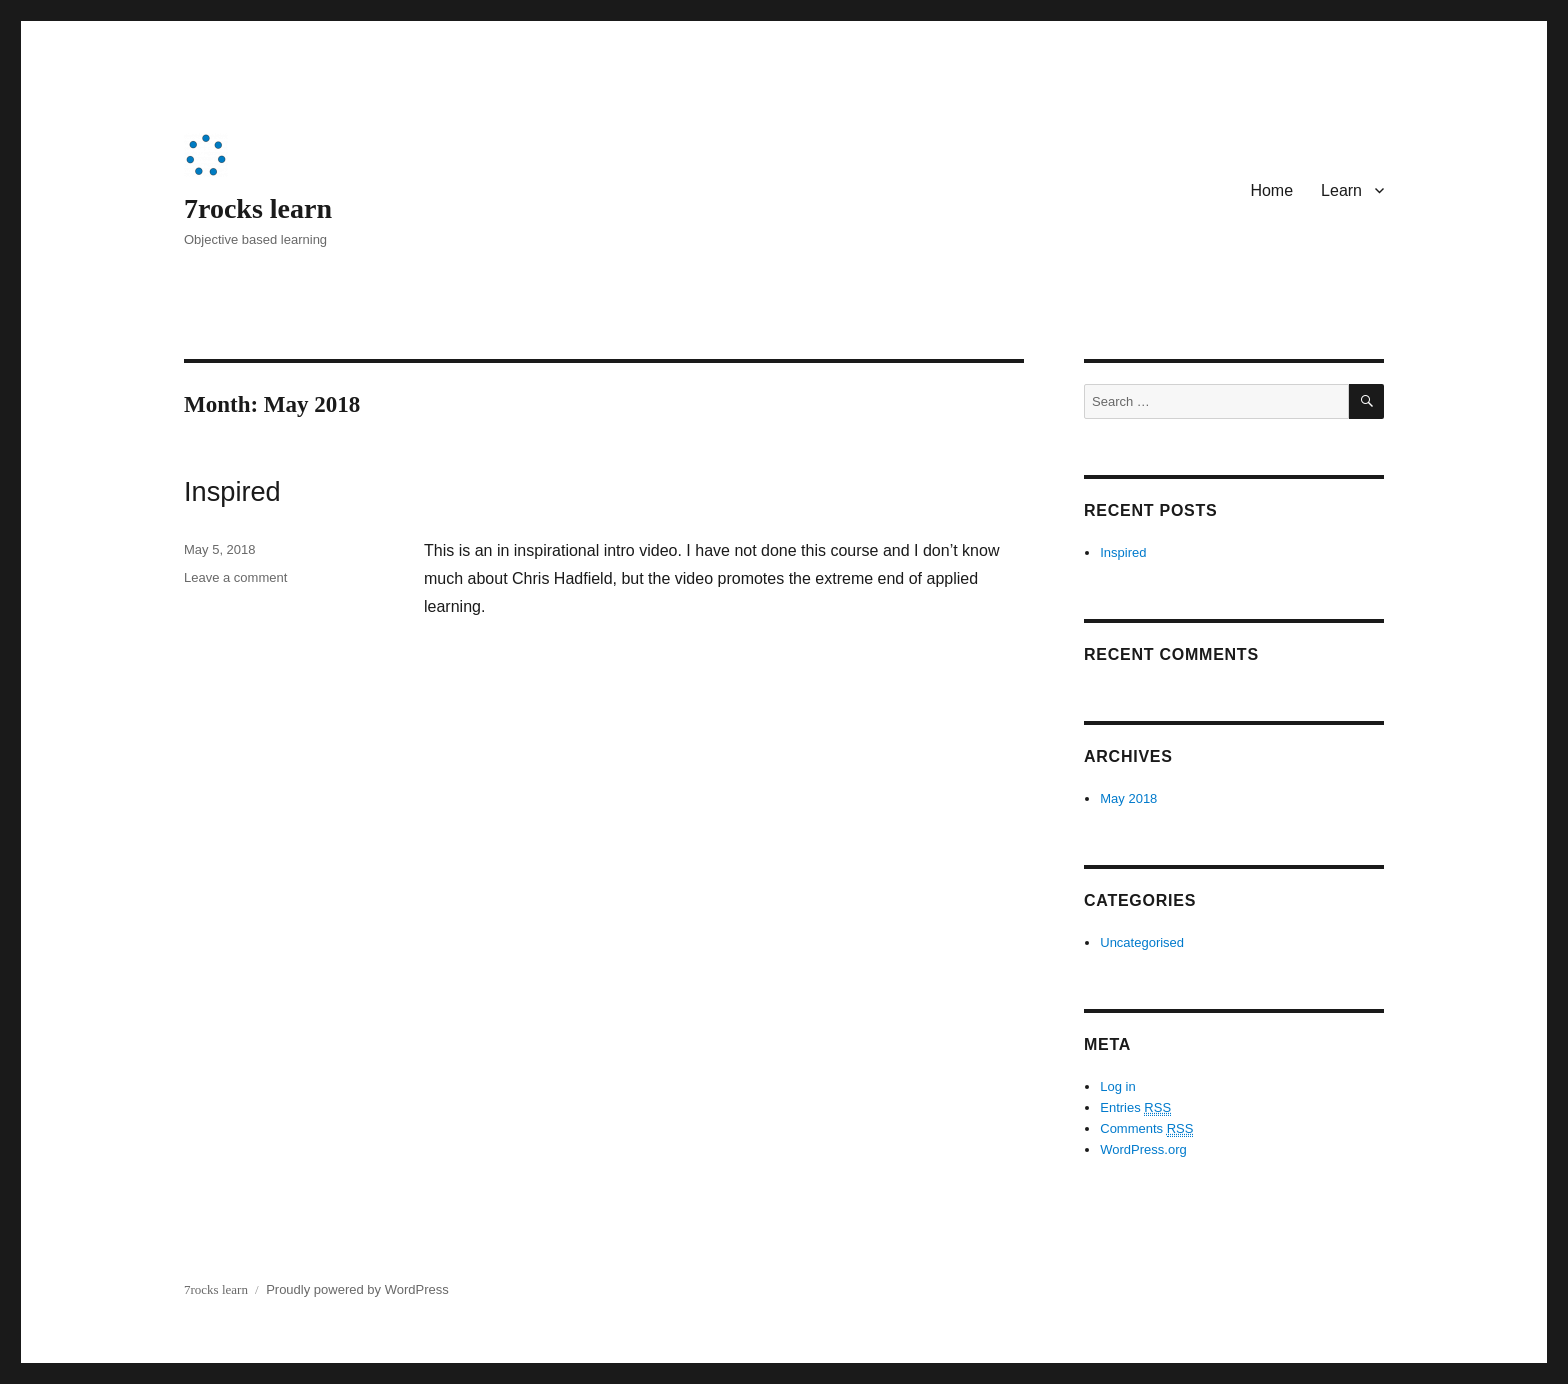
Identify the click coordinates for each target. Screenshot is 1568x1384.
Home (1271, 190)
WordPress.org (1143, 1149)
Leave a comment (235, 577)
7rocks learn (258, 208)
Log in (1117, 1086)
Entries (1135, 1108)
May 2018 (1128, 798)
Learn (1341, 190)
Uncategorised (1142, 942)
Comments (1146, 1129)
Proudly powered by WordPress (357, 1289)
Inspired (232, 491)
